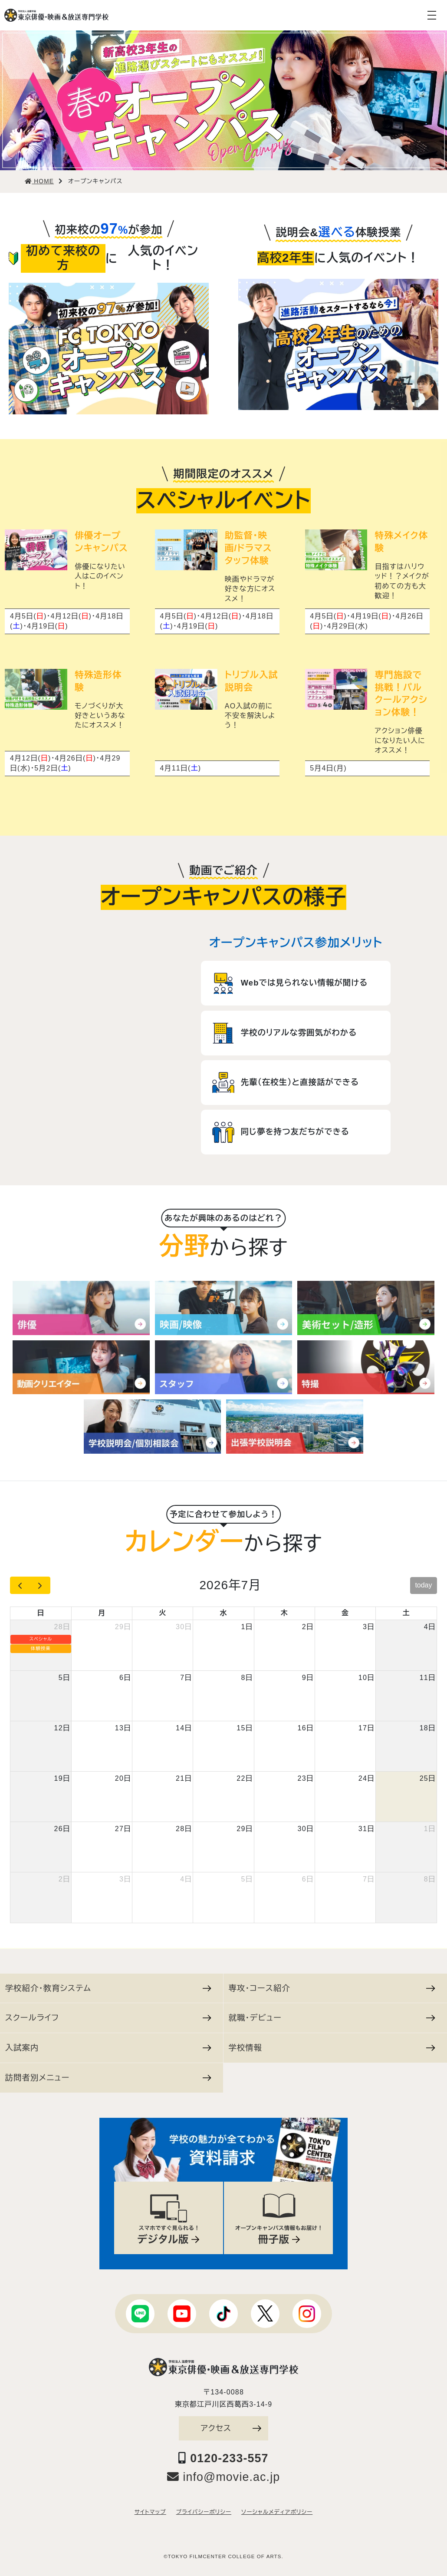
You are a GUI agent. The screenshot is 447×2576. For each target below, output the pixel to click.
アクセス (230, 2428)
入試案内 (108, 2047)
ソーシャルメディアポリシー (276, 2512)
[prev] (20, 1585)
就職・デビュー (331, 2017)
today (423, 1585)
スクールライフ (108, 2017)
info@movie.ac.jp (223, 2476)
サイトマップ (150, 2512)
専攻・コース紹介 (331, 1988)
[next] (40, 1585)
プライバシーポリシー (203, 2512)
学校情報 (331, 2047)
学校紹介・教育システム (108, 1988)
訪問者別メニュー (108, 2077)
